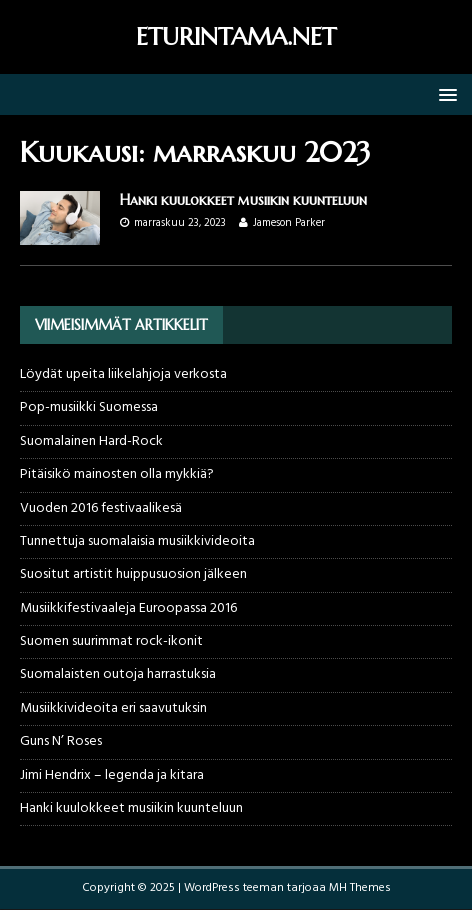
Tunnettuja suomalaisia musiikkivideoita (137, 541)
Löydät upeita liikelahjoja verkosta (123, 374)
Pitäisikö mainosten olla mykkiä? (117, 474)
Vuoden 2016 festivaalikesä (101, 508)
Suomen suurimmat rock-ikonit (111, 641)
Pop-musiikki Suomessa (89, 407)
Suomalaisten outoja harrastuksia (118, 674)
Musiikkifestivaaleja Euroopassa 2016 (128, 608)
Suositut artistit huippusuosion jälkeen (133, 574)
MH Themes (360, 888)
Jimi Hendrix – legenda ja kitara (112, 775)
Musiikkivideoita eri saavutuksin (113, 708)
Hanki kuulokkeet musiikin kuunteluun (243, 200)
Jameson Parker (289, 223)
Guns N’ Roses (61, 741)
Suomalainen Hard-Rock (91, 441)
